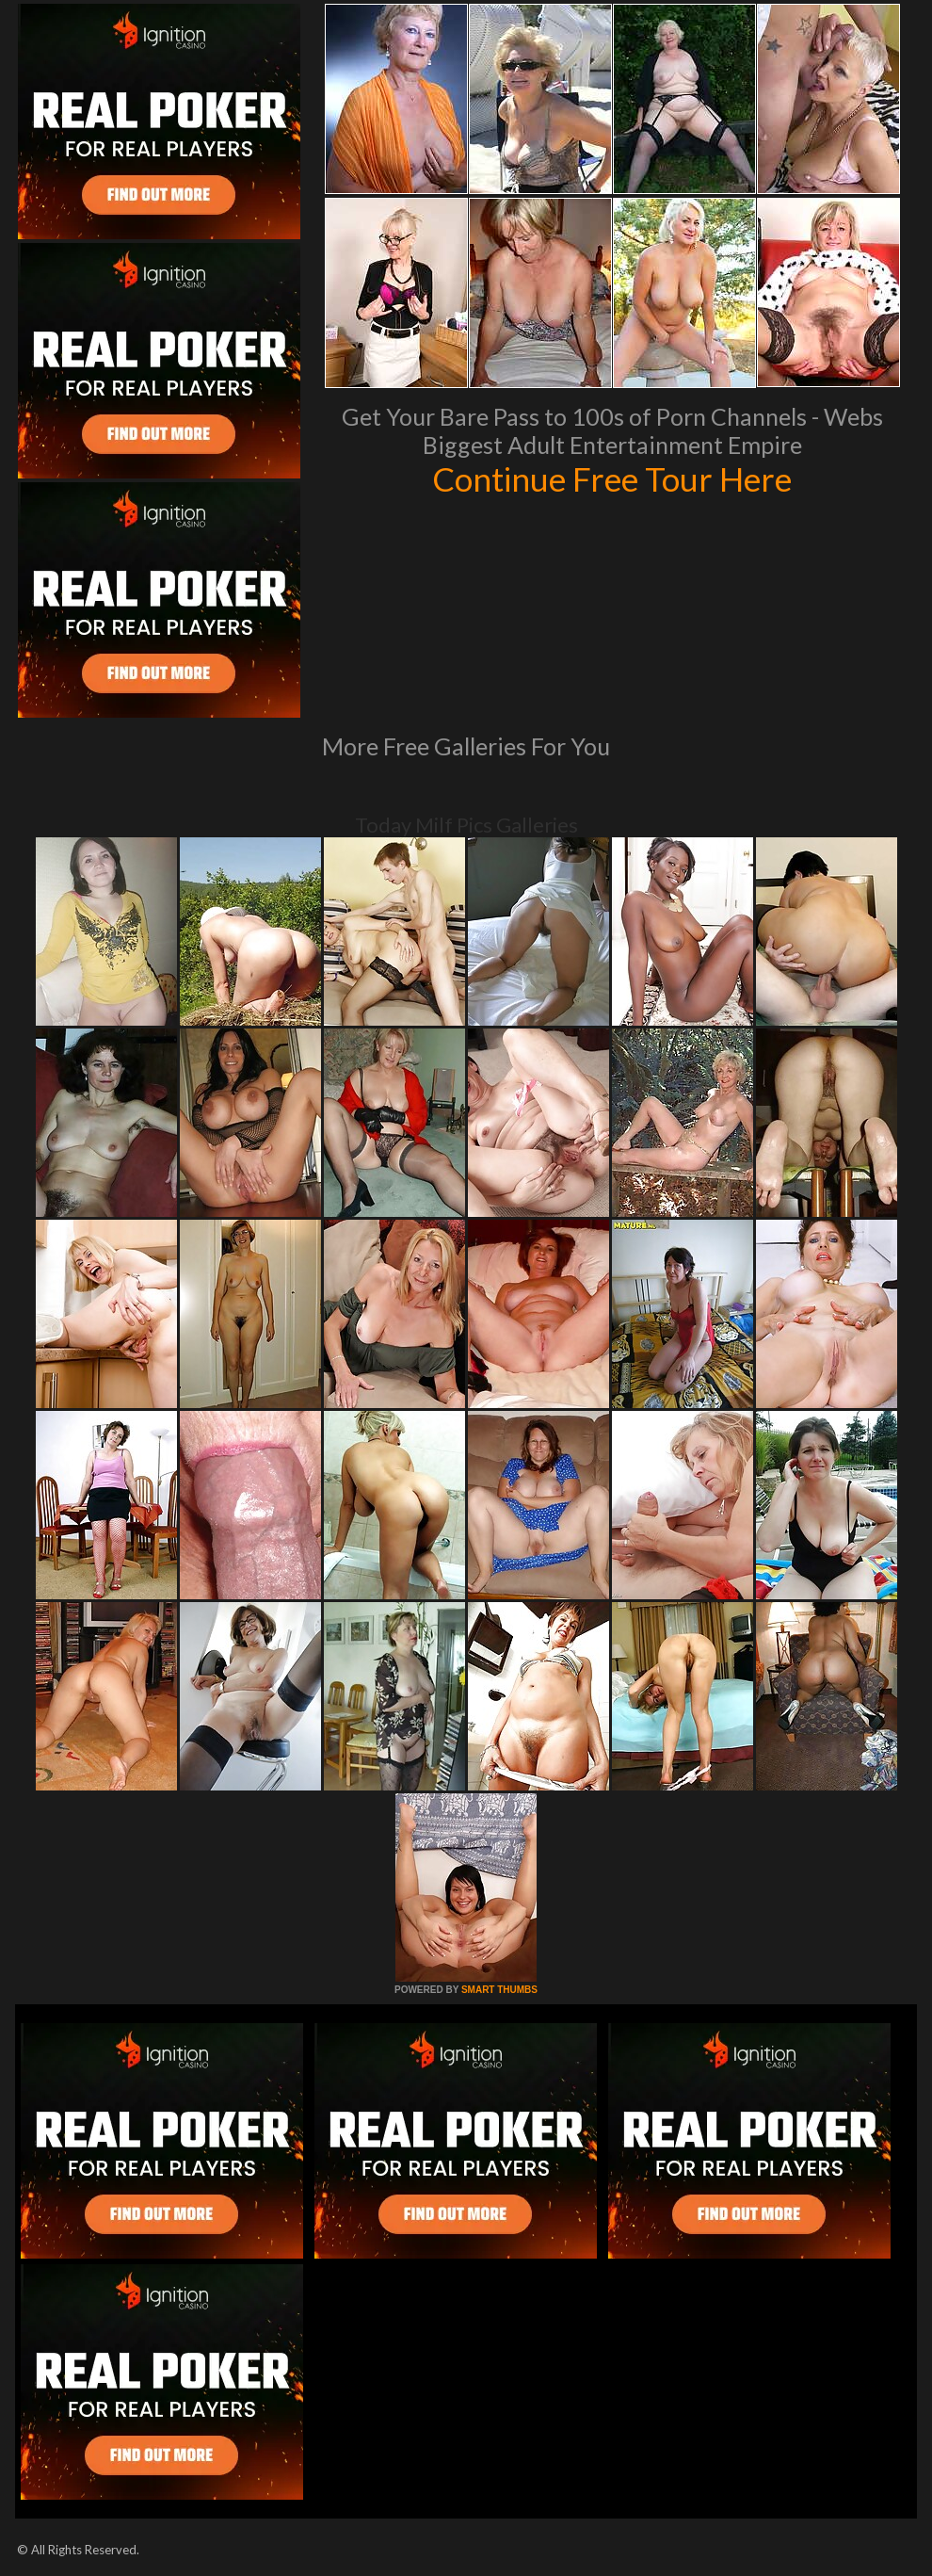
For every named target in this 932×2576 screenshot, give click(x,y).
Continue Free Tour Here (612, 478)
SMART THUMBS (499, 1990)
